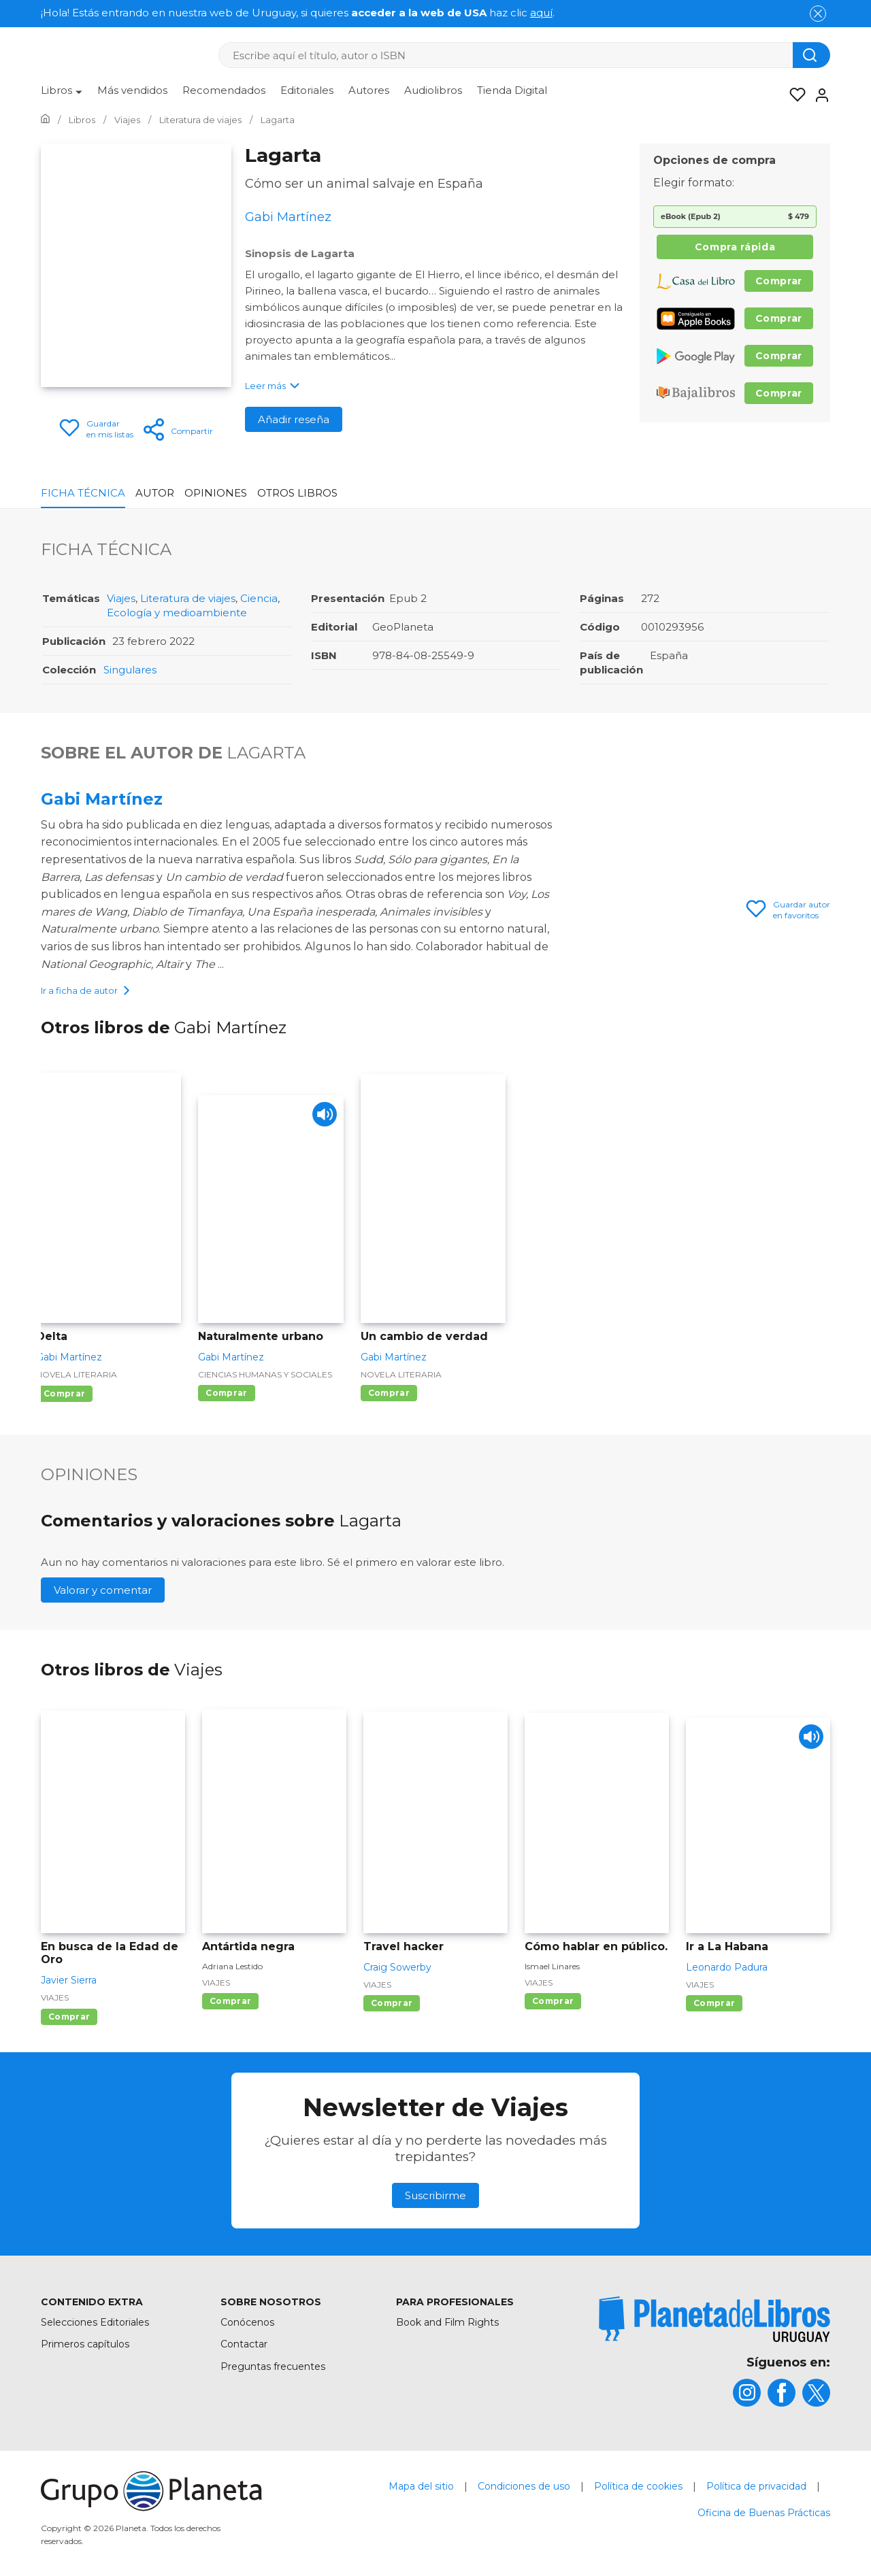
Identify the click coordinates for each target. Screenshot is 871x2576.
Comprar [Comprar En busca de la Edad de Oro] (69, 2018)
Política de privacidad (756, 2487)
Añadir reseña (293, 419)
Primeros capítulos (85, 2345)
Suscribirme (435, 2196)
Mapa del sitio (421, 2487)
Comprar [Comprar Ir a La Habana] (714, 2004)
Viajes (121, 598)
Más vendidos (132, 90)
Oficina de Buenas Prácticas (763, 2514)
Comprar (778, 281)
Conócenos (247, 2324)
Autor (154, 492)
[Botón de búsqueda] (811, 55)
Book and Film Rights (447, 2324)
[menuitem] (61, 95)
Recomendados (223, 90)
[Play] (321, 1118)
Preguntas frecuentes (272, 2368)
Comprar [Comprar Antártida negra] (230, 2002)
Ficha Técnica (83, 492)
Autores (368, 90)
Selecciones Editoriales (95, 2324)
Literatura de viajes (187, 598)
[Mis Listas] (793, 95)
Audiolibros (433, 90)
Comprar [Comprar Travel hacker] (391, 2004)
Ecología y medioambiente (177, 612)
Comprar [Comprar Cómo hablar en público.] (553, 2002)
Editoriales (306, 90)
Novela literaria (76, 1376)
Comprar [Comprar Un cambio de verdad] (389, 1394)
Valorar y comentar (103, 1591)
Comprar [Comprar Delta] (64, 1395)
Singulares (130, 669)
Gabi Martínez (102, 799)
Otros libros (297, 492)
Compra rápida (735, 247)
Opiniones (215, 492)
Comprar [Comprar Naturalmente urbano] (226, 1394)
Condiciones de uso (524, 2487)
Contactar (243, 2345)
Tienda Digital (512, 90)
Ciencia (259, 598)
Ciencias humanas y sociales (265, 1376)
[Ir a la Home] (45, 119)
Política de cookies (638, 2487)
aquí (541, 12)
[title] (714, 2320)
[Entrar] (818, 95)
